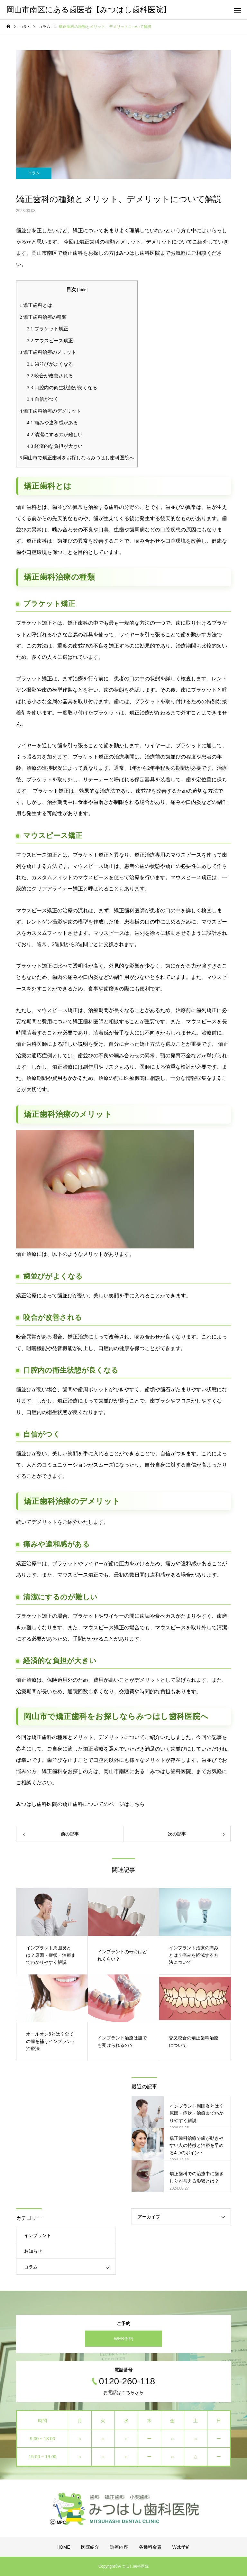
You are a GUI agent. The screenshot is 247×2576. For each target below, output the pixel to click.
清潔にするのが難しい (55, 434)
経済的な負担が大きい (55, 446)
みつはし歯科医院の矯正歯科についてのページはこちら (80, 1804)
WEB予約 (123, 2338)
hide (82, 289)
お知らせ (33, 2251)
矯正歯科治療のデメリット (50, 411)
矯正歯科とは (36, 305)
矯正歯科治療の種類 (43, 317)
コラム (34, 173)
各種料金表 (150, 2547)
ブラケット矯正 (47, 328)
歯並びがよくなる (50, 364)
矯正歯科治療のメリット (48, 352)
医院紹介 (90, 2547)
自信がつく (43, 399)
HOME (63, 2547)
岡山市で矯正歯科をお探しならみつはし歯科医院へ (77, 457)
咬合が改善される (50, 375)
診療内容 (119, 2547)
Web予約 (181, 2547)
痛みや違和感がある (52, 422)
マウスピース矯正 (50, 340)
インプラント (37, 2235)
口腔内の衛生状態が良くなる (62, 387)
